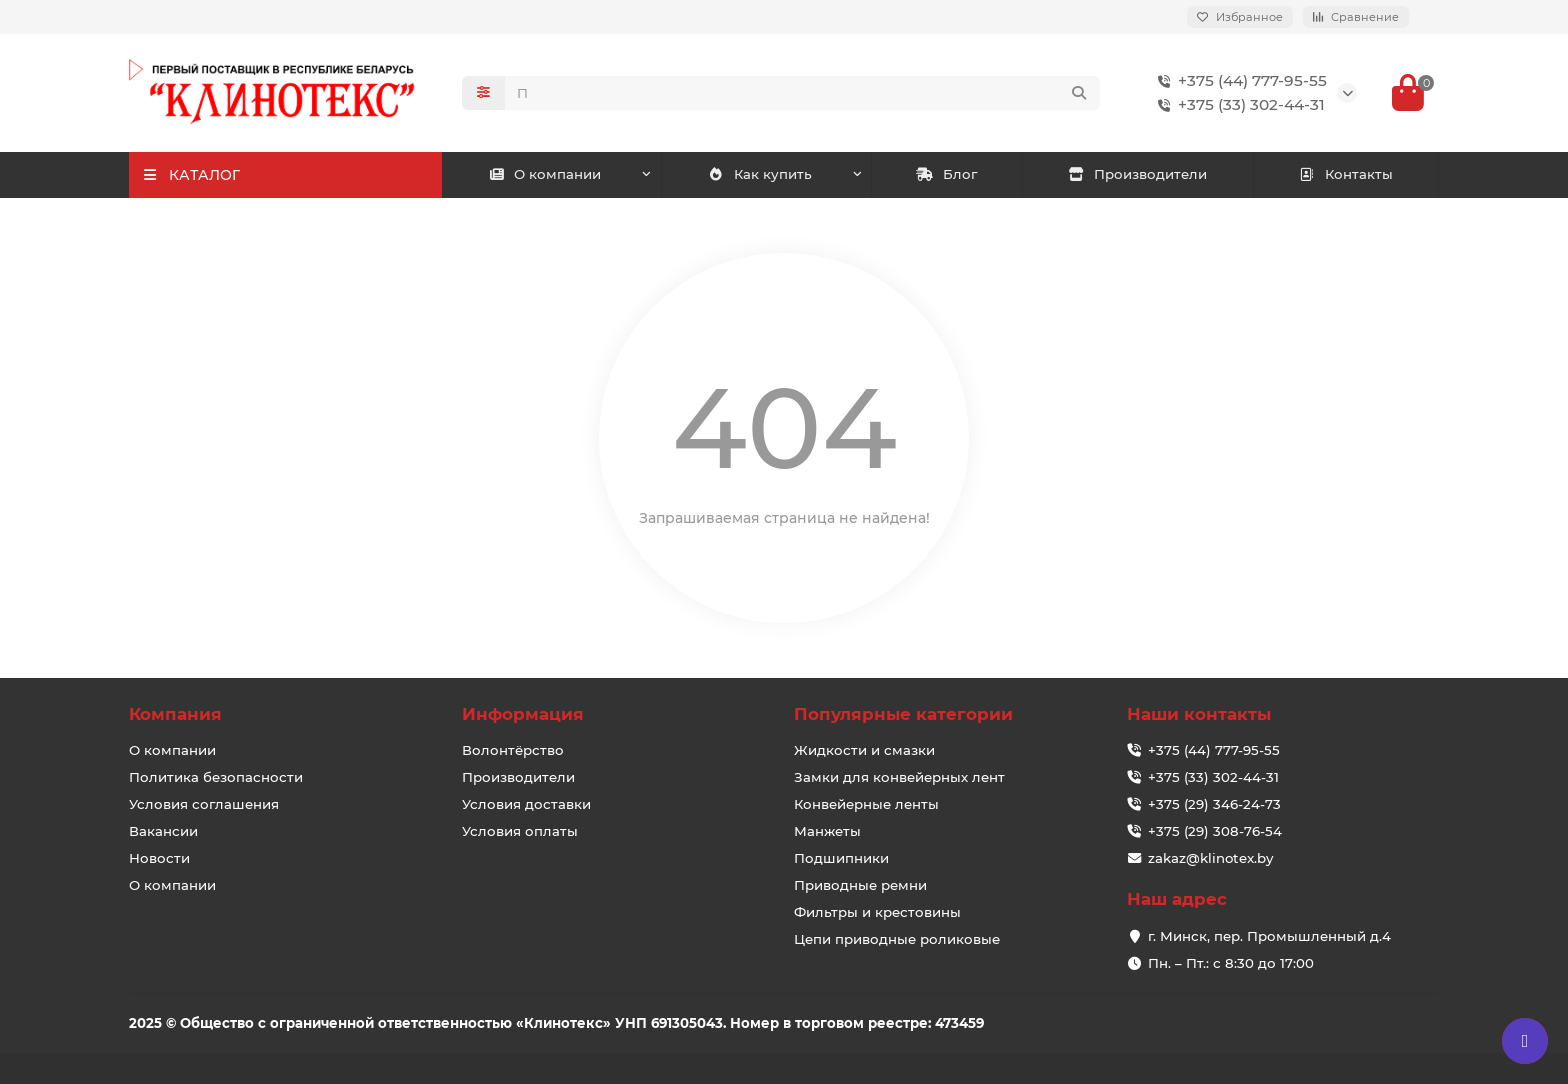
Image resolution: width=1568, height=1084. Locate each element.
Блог (946, 174)
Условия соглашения (204, 804)
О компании (545, 174)
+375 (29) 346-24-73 (1214, 804)
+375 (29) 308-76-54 (1215, 831)
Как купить (759, 174)
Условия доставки (526, 804)
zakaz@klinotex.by (1210, 858)
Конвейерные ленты (866, 804)
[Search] (803, 93)
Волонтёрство (513, 750)
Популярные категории (903, 714)
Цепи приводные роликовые (897, 939)
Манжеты (827, 831)
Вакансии (163, 831)
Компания (175, 714)
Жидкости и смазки (864, 750)
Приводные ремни (860, 885)
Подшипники (841, 858)
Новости (159, 858)
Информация (523, 714)
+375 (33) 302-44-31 (1237, 105)
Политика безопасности (216, 777)
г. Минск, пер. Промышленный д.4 (1269, 936)
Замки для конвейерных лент (899, 777)
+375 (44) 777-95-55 (1238, 81)
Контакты (1345, 174)
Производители (1138, 174)
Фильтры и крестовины (877, 912)
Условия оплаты (520, 831)
